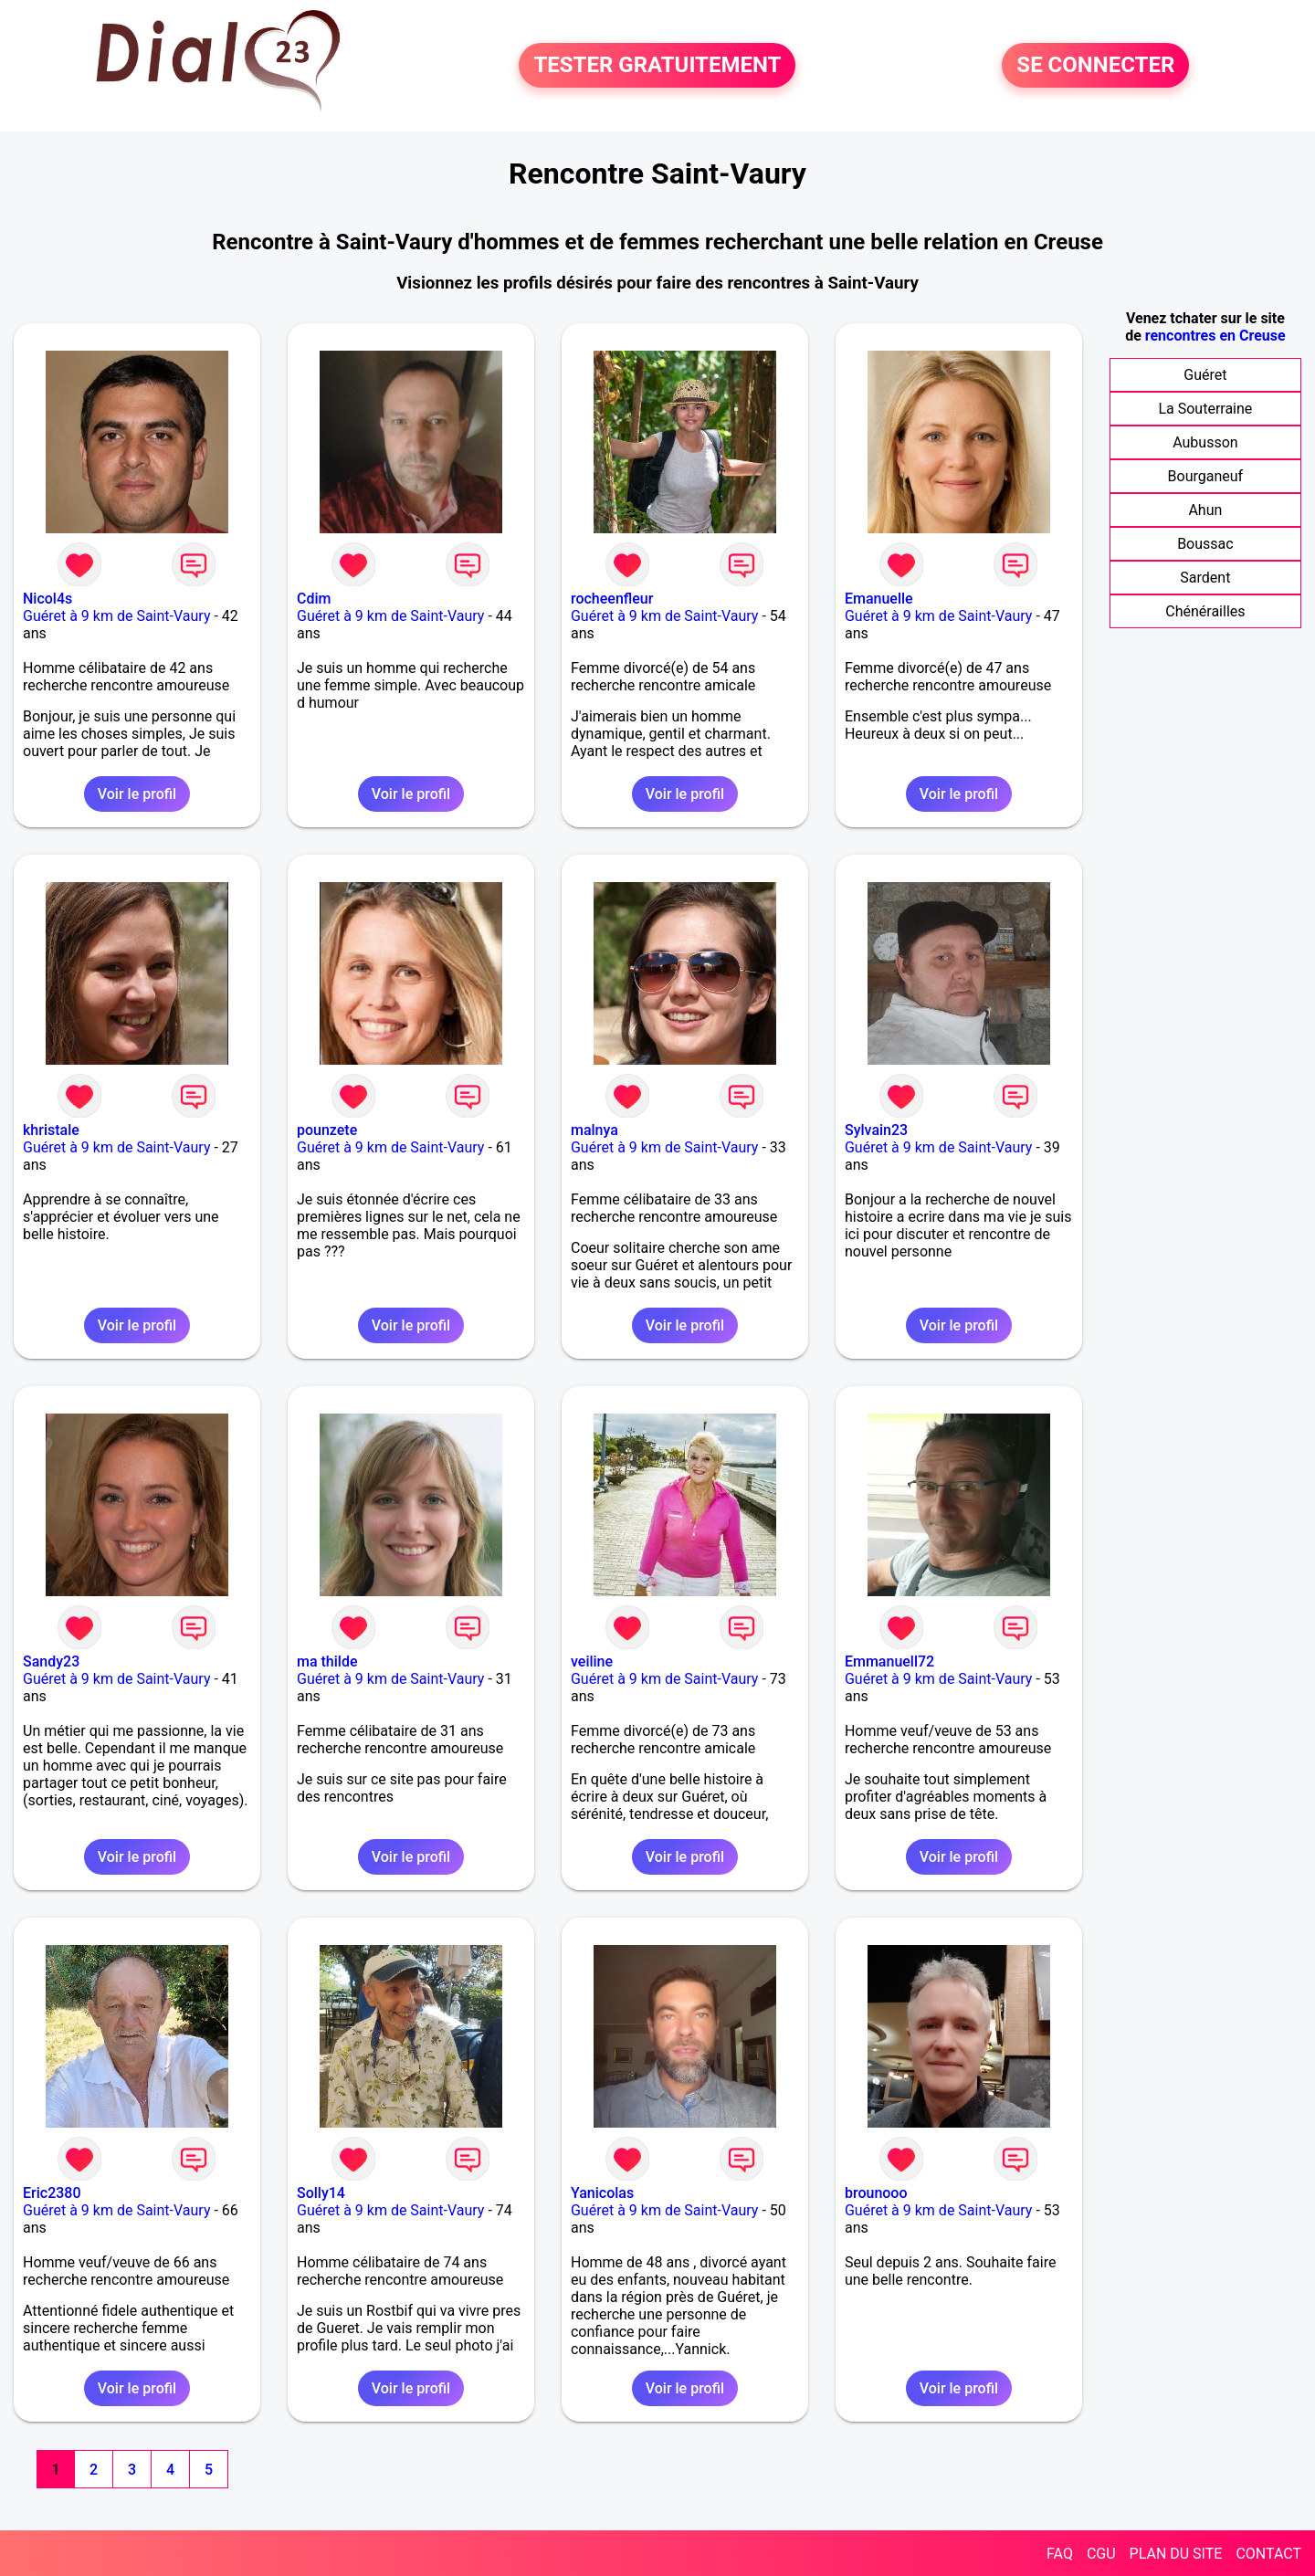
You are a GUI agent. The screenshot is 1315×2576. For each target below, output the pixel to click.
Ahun (1205, 510)
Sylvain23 (876, 1130)
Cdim (314, 598)
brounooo (876, 2193)
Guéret (1205, 375)
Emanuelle (879, 598)
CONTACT (1268, 2553)
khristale (51, 1130)
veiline (592, 1661)
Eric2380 (52, 2193)
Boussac (1205, 543)
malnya (594, 1130)
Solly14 (321, 2193)
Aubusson (1205, 442)
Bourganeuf (1206, 476)
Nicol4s (47, 598)
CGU (1101, 2553)
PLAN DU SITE (1176, 2553)
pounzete (327, 1130)
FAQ (1060, 2553)
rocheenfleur (612, 598)
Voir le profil (137, 794)
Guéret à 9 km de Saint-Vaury (116, 616)
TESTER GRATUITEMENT (657, 66)
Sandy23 (51, 1661)
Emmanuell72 (889, 1661)
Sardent (1205, 577)
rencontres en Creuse (1215, 335)
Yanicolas (602, 2193)
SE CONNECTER (1095, 66)
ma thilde (327, 1661)
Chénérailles (1205, 611)
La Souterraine (1205, 408)
